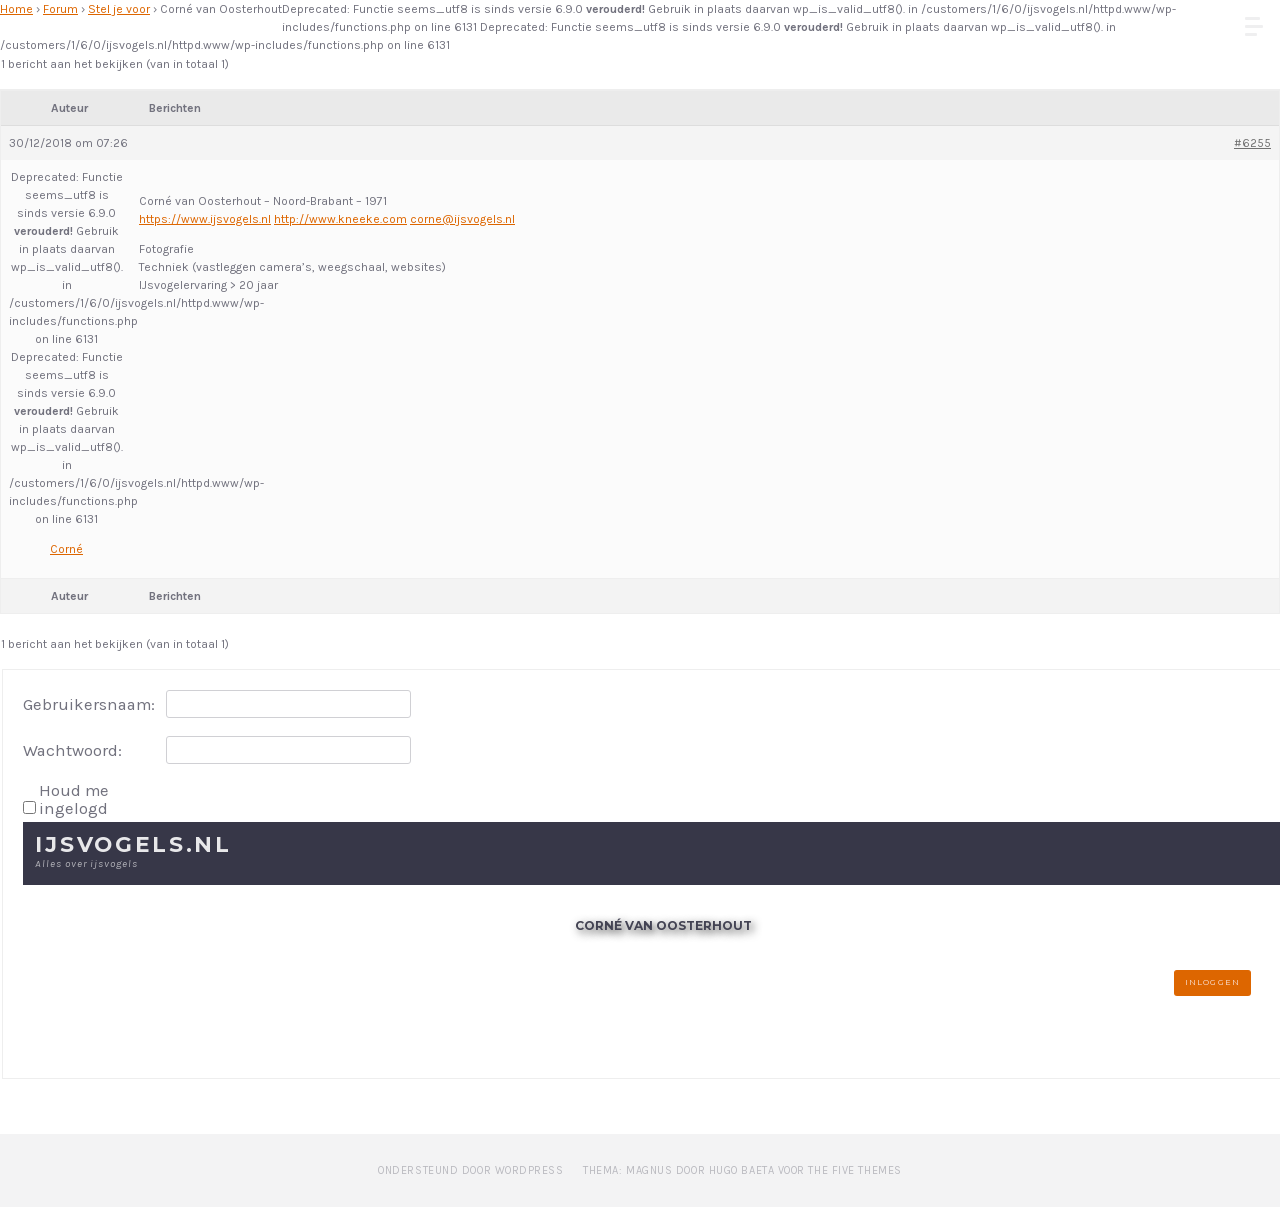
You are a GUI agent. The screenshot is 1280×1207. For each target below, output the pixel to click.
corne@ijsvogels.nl (462, 219)
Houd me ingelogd (74, 800)
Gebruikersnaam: (89, 705)
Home (16, 9)
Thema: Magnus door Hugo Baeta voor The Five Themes (742, 1170)
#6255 (1252, 143)
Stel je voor (119, 9)
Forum (60, 9)
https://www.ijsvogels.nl (205, 219)
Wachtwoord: (72, 751)
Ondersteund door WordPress (470, 1170)
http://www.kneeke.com (340, 219)
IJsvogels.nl (133, 844)
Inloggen (1212, 982)
